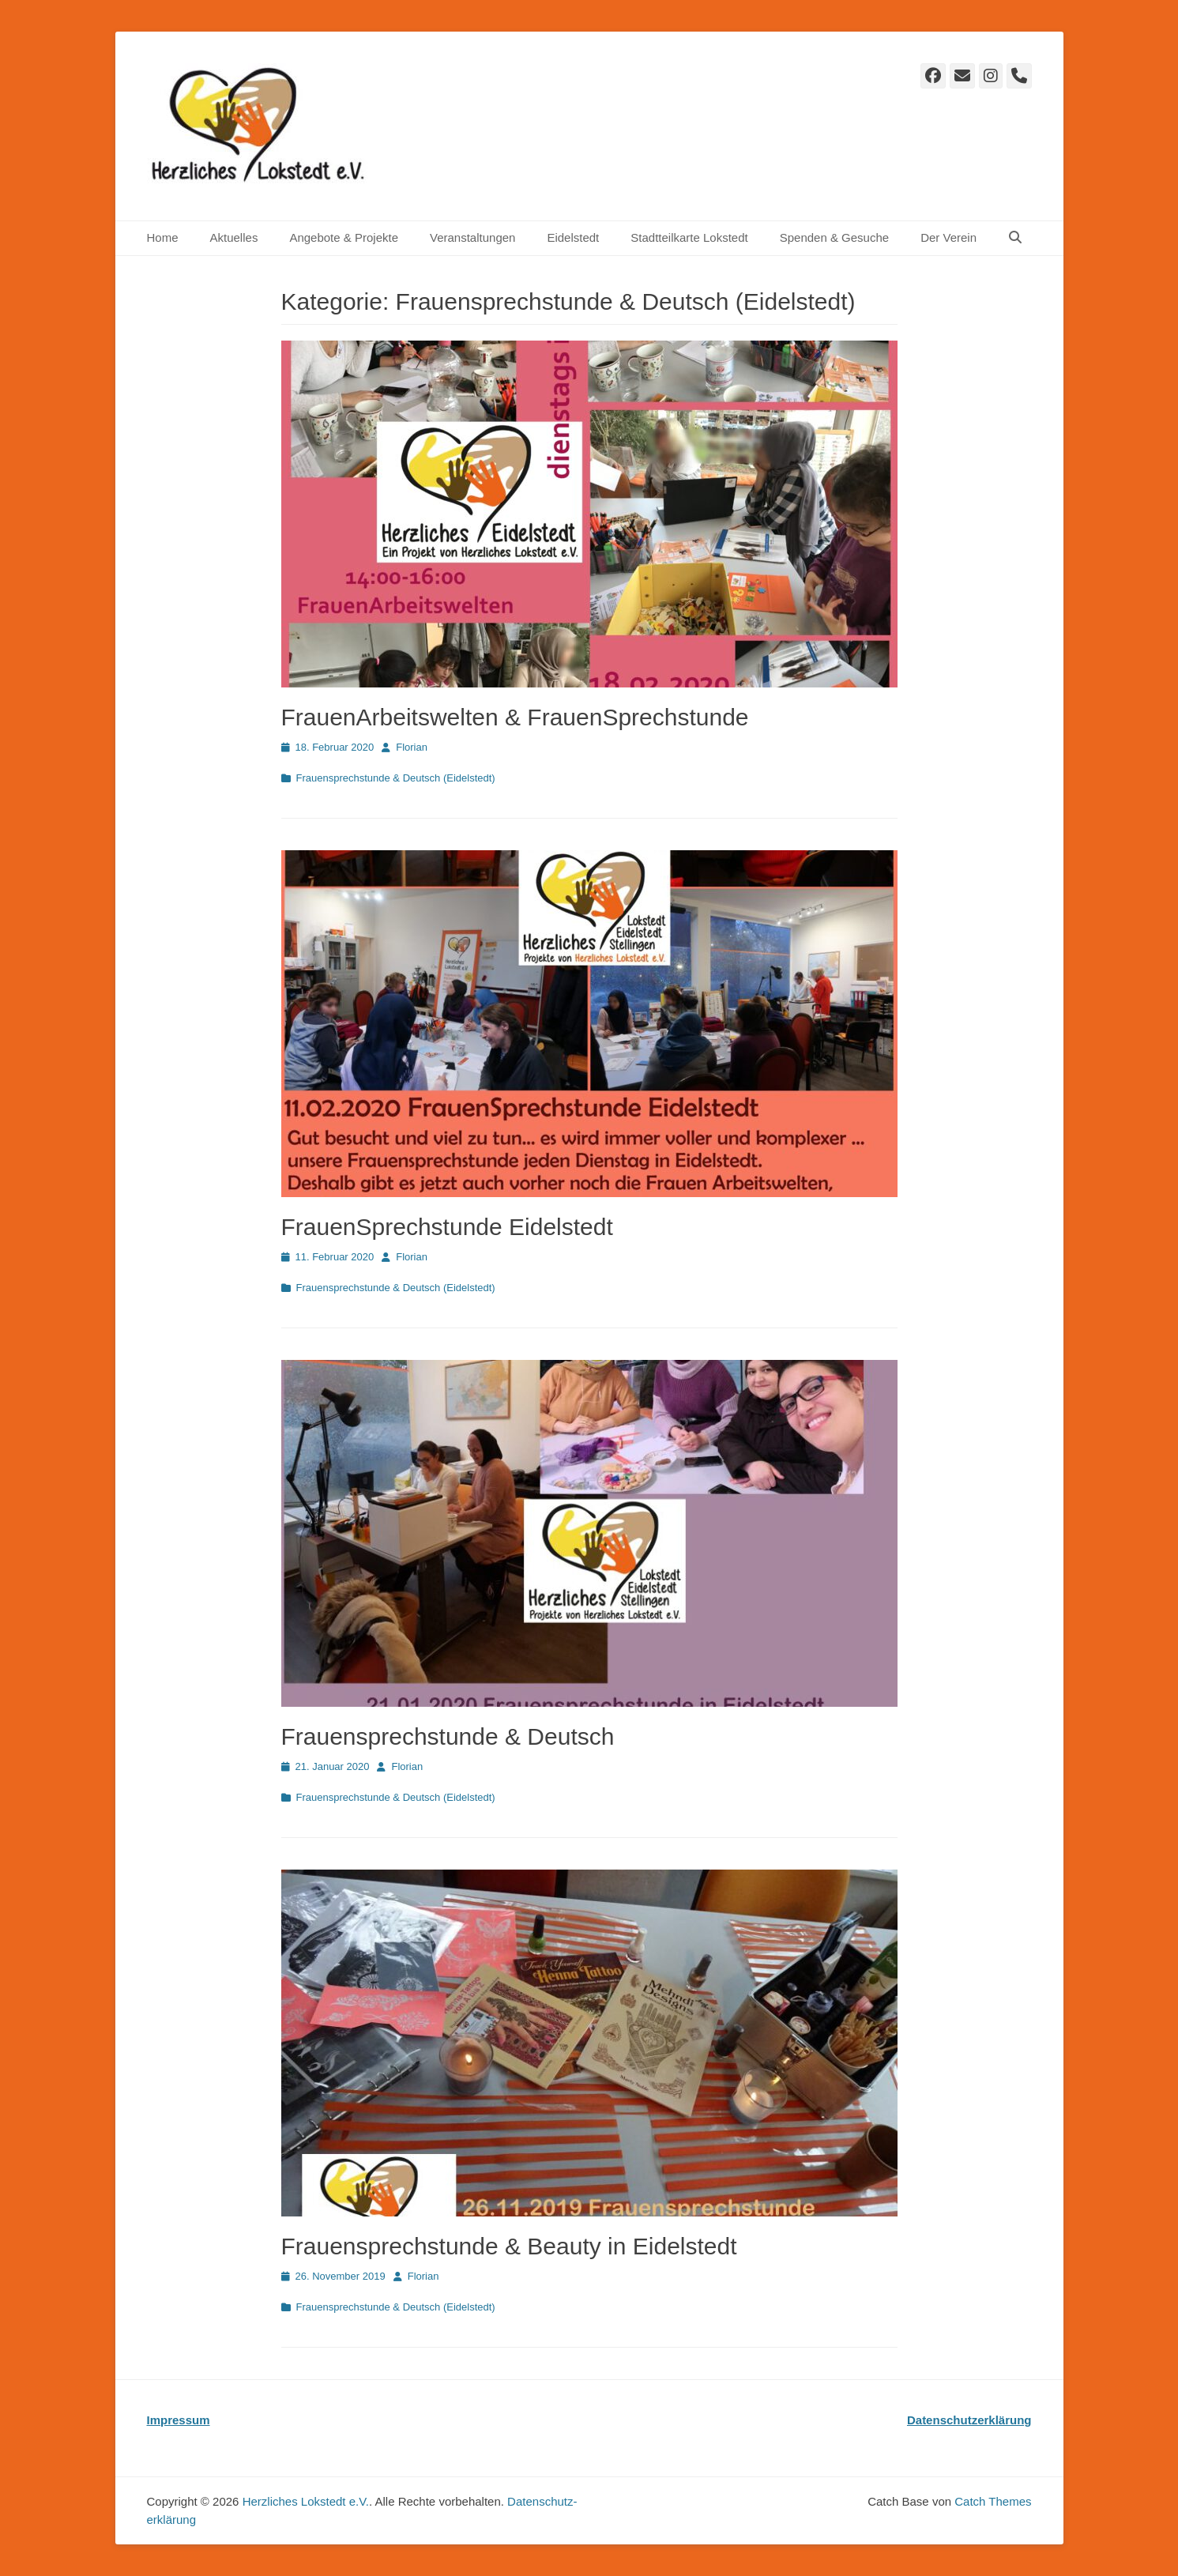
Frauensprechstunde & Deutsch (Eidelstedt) (395, 778)
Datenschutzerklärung (969, 2420)
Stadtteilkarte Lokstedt (688, 237)
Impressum (178, 2420)
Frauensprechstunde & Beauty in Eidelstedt (509, 2246)
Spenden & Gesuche (834, 237)
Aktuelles (234, 237)
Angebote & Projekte (343, 237)
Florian (411, 747)
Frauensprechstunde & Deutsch (448, 1736)
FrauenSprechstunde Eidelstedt (447, 1227)
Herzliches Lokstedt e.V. (306, 2501)
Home (163, 237)
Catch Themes (992, 2501)
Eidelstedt (573, 237)
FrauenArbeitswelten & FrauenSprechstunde (515, 717)
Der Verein (948, 237)
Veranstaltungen (472, 237)
